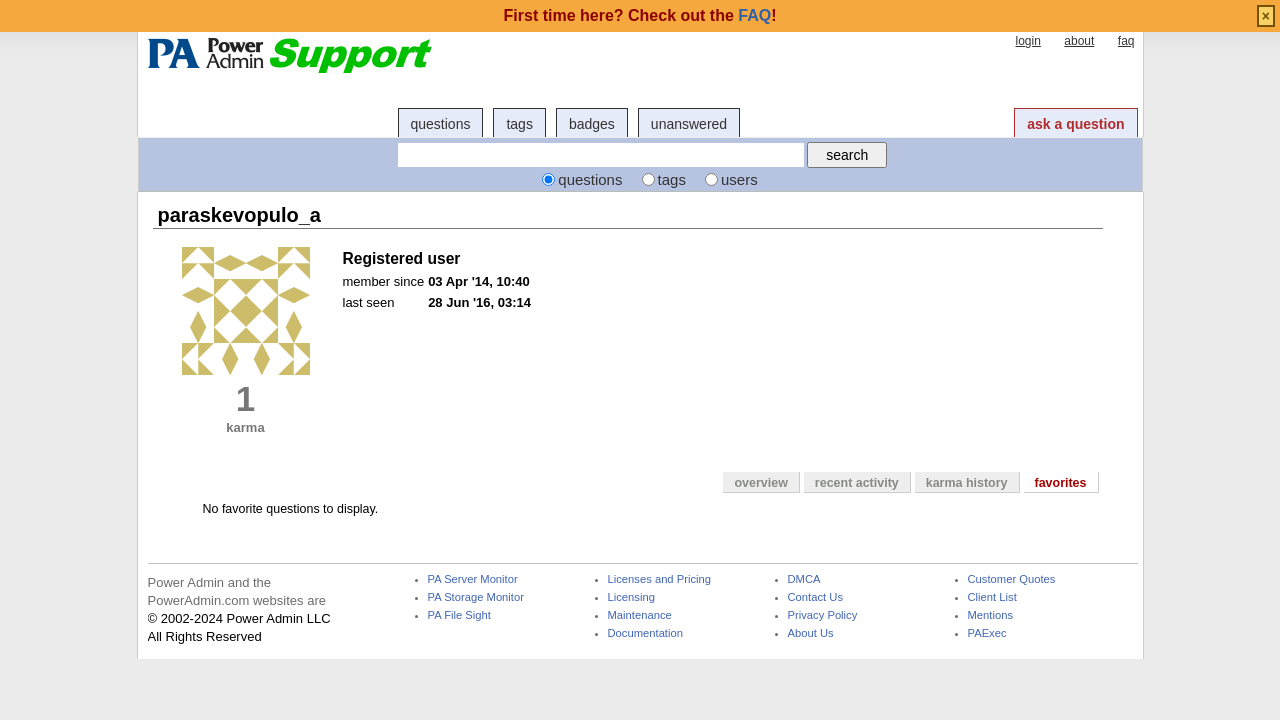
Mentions (991, 615)
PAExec (987, 633)
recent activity (857, 483)
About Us (811, 633)
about (1079, 41)
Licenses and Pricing (660, 579)
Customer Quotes (1012, 579)
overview (760, 483)
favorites (1061, 483)
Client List (992, 597)
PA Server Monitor (473, 579)
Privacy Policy (823, 615)
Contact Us (816, 597)
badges (592, 124)
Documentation (645, 633)
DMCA (804, 579)
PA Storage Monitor (476, 597)
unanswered (689, 124)
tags (519, 124)
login (1027, 41)
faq (1126, 41)
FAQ (754, 15)
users (739, 179)
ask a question (1075, 124)
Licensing (631, 597)
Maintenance (640, 615)
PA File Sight (459, 615)
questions (441, 124)
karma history (967, 483)
